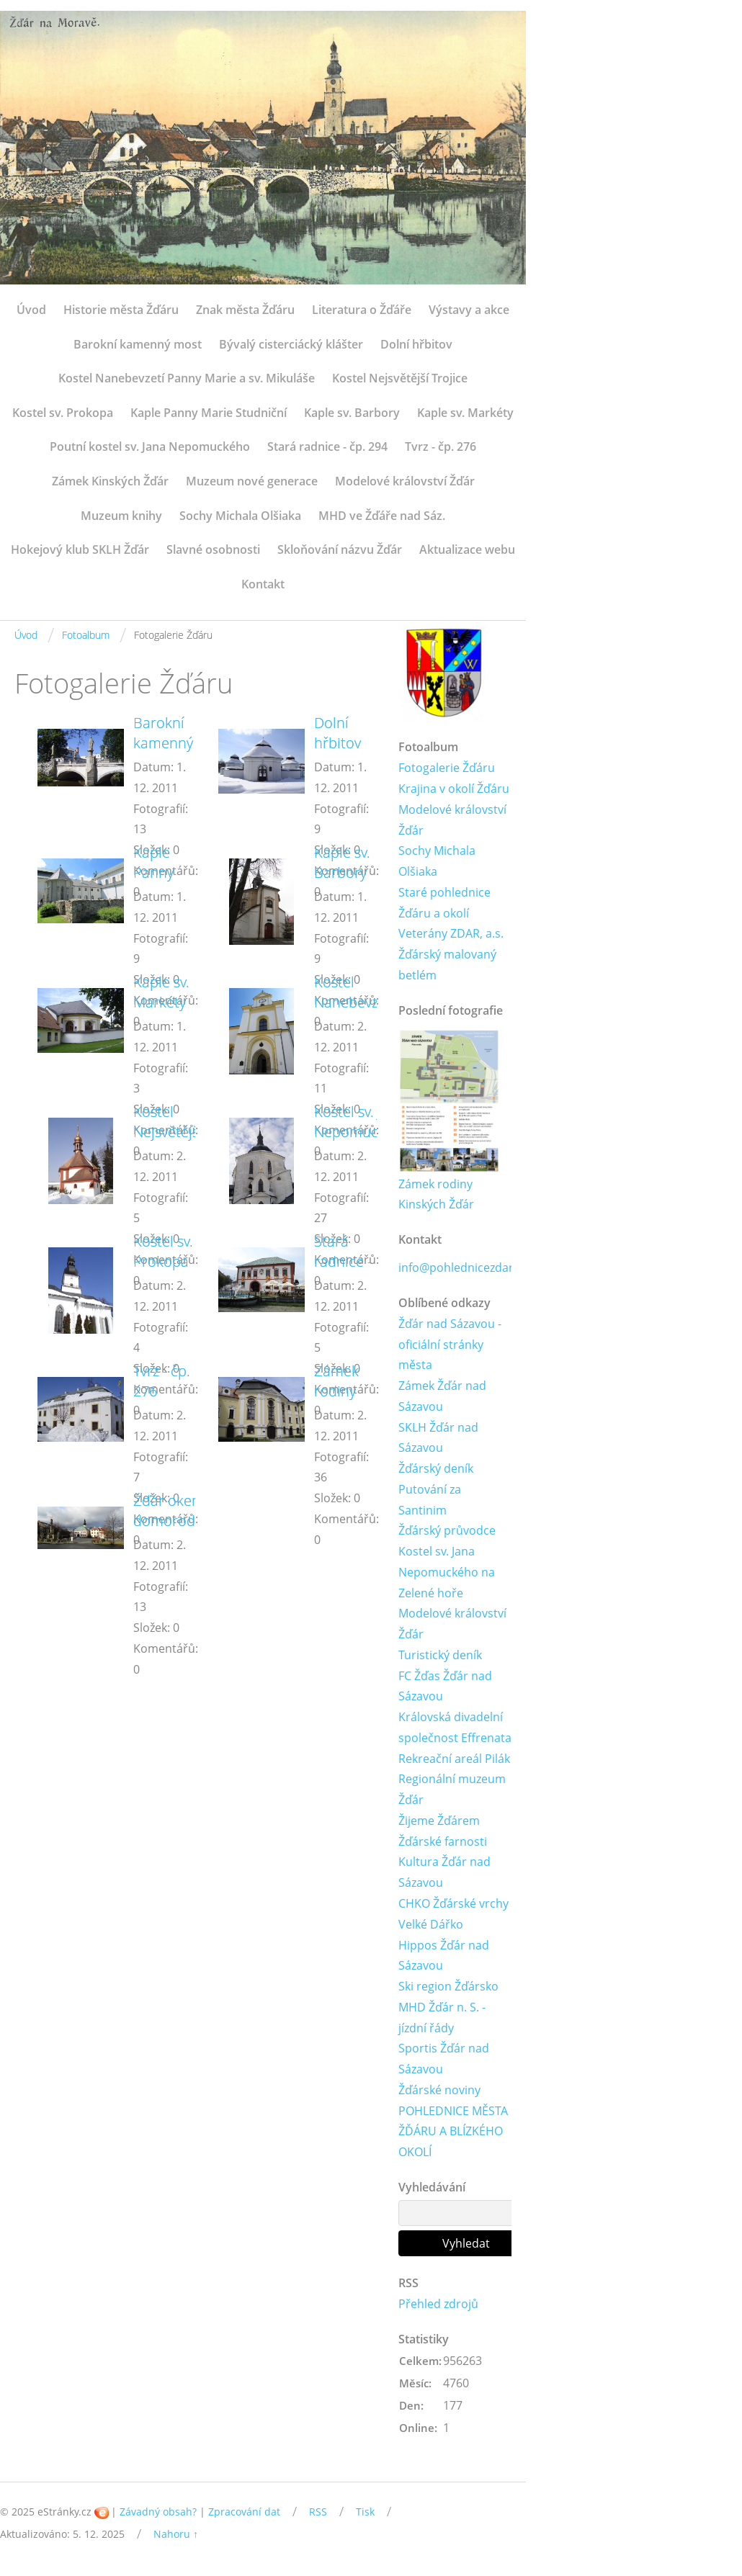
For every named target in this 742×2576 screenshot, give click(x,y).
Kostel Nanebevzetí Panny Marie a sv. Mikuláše (186, 378)
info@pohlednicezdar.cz (462, 1268)
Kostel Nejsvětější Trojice (400, 378)
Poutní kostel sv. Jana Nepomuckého (150, 446)
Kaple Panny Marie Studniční (208, 413)
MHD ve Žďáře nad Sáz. (381, 516)
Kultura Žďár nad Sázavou (444, 1873)
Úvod (31, 310)
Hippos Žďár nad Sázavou (443, 1957)
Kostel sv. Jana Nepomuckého (362, 1122)
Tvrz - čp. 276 (440, 446)
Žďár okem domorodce (171, 1511)
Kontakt (263, 584)
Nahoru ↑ (175, 2536)
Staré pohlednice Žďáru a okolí (444, 902)
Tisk (365, 2514)
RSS (318, 2514)
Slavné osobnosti (213, 549)
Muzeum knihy (121, 516)
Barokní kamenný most (137, 344)
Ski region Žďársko (448, 1988)
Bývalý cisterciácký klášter (291, 344)
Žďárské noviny (439, 2091)
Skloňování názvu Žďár (339, 549)
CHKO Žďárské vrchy (453, 1905)
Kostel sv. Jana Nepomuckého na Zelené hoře (446, 1573)
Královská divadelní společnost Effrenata (454, 1728)
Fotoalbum (85, 635)
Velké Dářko (430, 1926)
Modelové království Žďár (405, 481)
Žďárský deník (435, 1469)
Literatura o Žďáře (361, 310)
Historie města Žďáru (121, 310)
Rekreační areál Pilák (454, 1759)
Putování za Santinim (429, 1500)
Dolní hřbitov (416, 344)
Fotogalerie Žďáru (446, 768)
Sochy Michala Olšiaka (240, 516)
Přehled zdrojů (438, 2306)
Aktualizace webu (467, 549)
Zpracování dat (244, 2514)
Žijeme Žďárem (439, 1822)
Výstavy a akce (469, 310)
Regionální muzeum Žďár (452, 1790)
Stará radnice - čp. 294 (327, 446)
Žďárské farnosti (442, 1843)
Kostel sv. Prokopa (62, 413)
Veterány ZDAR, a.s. (451, 934)
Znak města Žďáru (245, 310)
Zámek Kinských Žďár (110, 481)
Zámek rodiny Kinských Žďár (436, 1194)
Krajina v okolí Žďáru (453, 788)
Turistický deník (440, 1656)
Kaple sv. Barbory (352, 413)
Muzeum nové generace (252, 481)
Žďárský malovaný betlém (447, 965)
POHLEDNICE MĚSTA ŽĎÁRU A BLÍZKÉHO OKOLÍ (453, 2133)
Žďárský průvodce (447, 1532)
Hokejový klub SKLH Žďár (80, 549)
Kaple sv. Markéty (465, 413)
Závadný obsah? (158, 2514)
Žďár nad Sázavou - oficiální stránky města (449, 1345)
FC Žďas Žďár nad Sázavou (445, 1687)
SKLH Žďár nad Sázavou (438, 1438)
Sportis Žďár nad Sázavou (443, 2060)
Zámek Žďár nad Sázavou (442, 1396)
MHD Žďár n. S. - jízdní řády (442, 2019)
